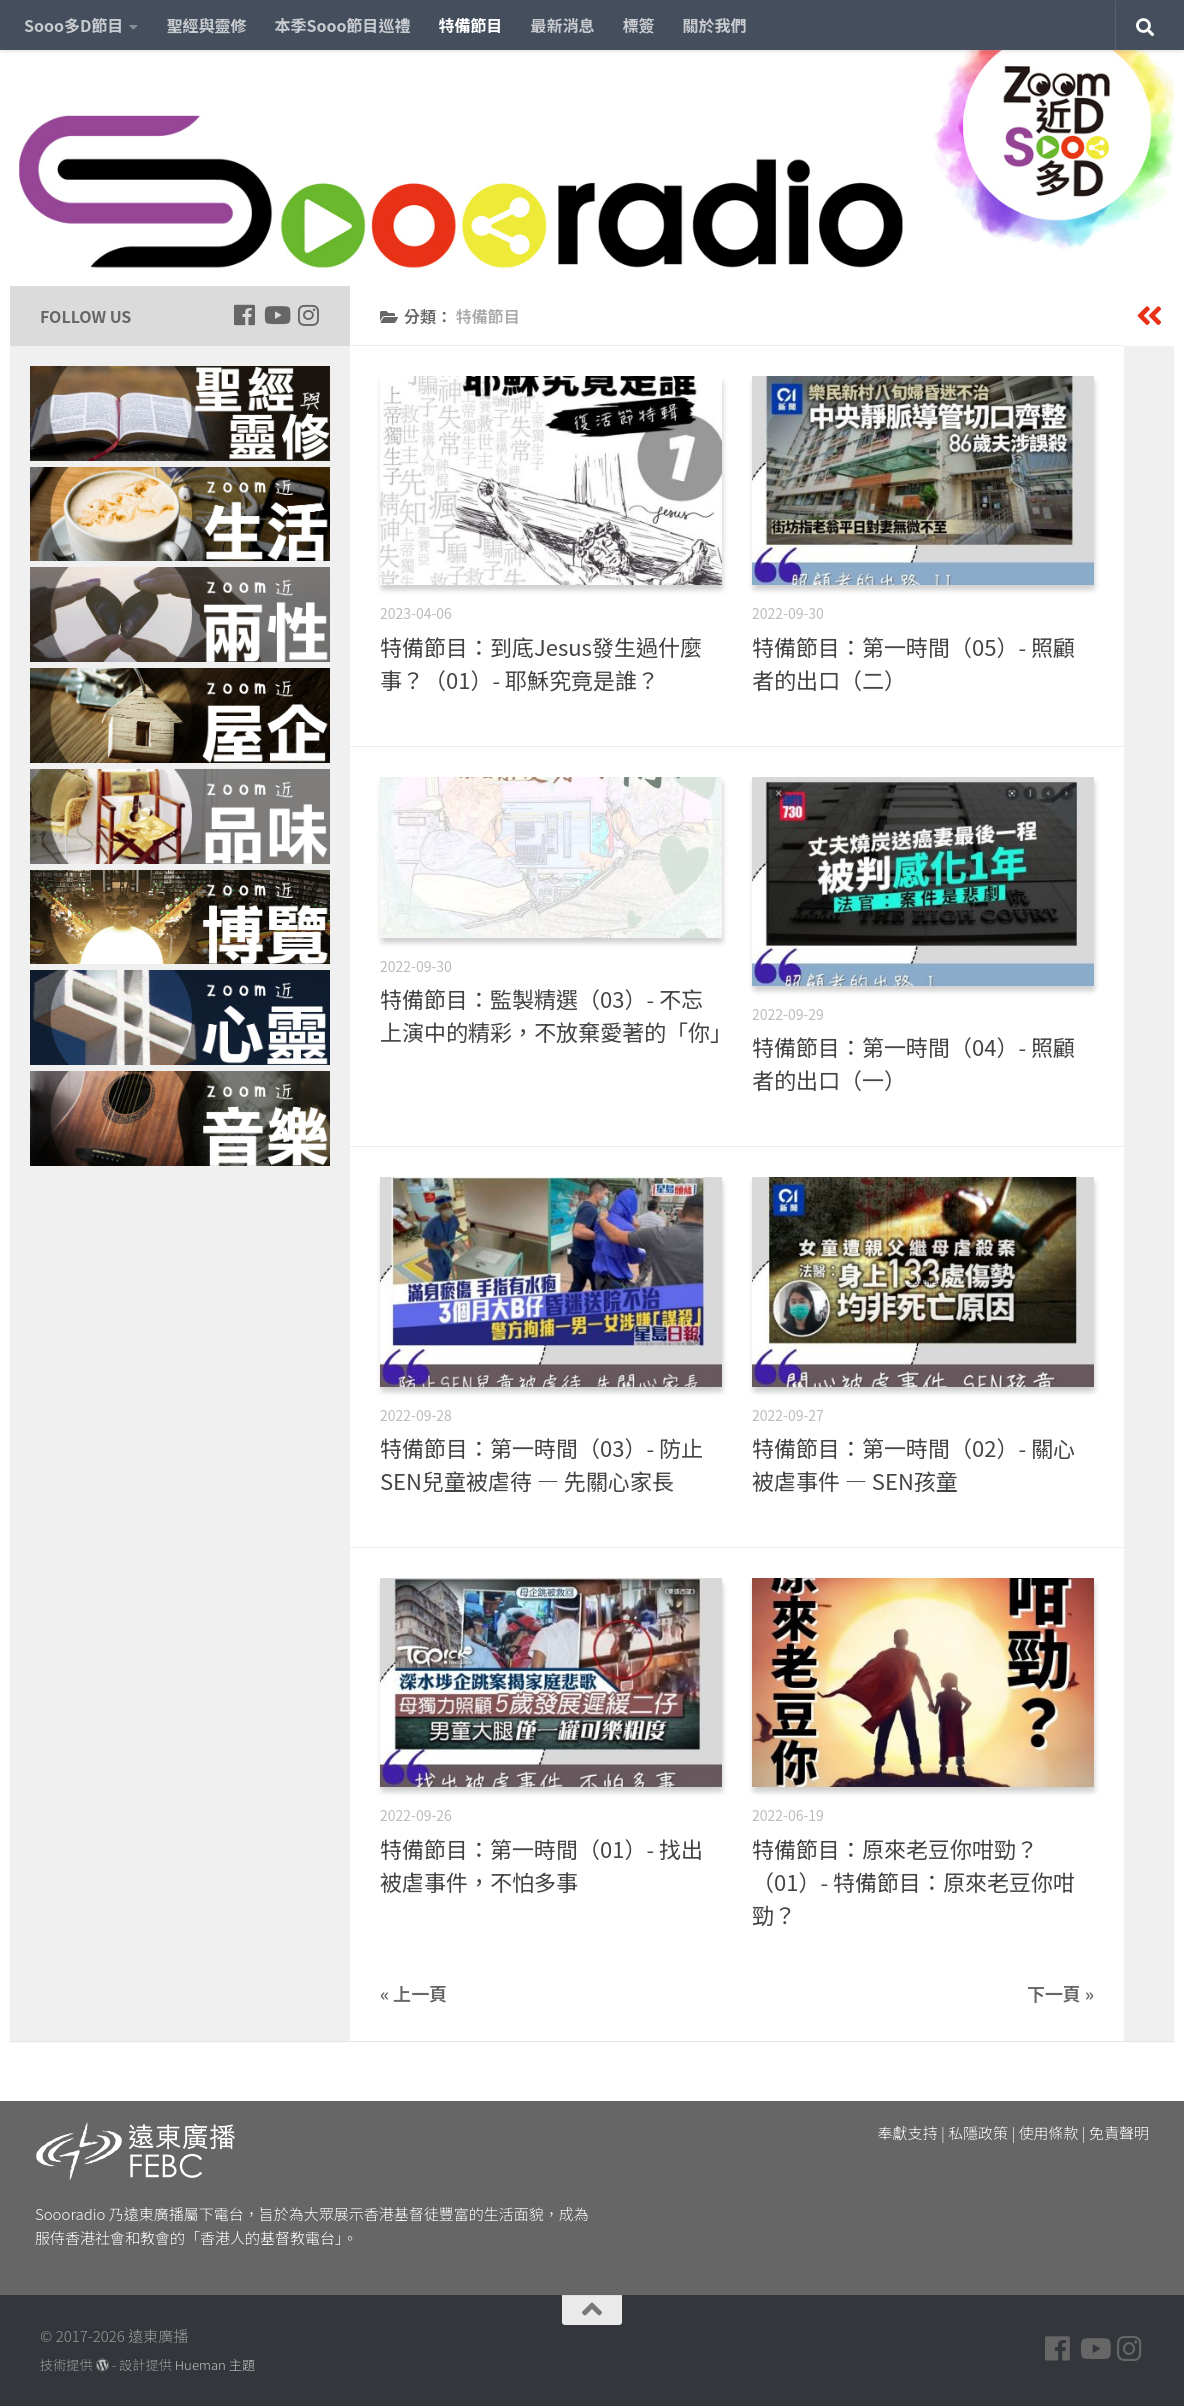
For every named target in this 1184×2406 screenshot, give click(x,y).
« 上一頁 (413, 1993)
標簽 (639, 25)
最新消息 (563, 25)
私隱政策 (978, 2132)
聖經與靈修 (206, 25)
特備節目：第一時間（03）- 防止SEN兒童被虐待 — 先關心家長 (541, 1463)
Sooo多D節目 (73, 25)
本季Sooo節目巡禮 (342, 25)
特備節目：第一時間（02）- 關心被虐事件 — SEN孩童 (913, 1463)
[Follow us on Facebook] (244, 315)
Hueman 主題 (215, 2364)
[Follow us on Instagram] (308, 315)
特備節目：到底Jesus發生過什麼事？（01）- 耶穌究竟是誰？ (541, 662)
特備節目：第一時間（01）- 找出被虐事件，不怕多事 (541, 1864)
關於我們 (715, 25)
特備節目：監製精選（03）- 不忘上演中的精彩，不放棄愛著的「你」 (556, 1014)
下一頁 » (1060, 1993)
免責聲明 (1119, 2132)
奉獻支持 (908, 2132)
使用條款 (1049, 2132)
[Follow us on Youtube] (276, 315)
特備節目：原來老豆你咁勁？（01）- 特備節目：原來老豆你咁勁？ (913, 1881)
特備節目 (471, 25)
